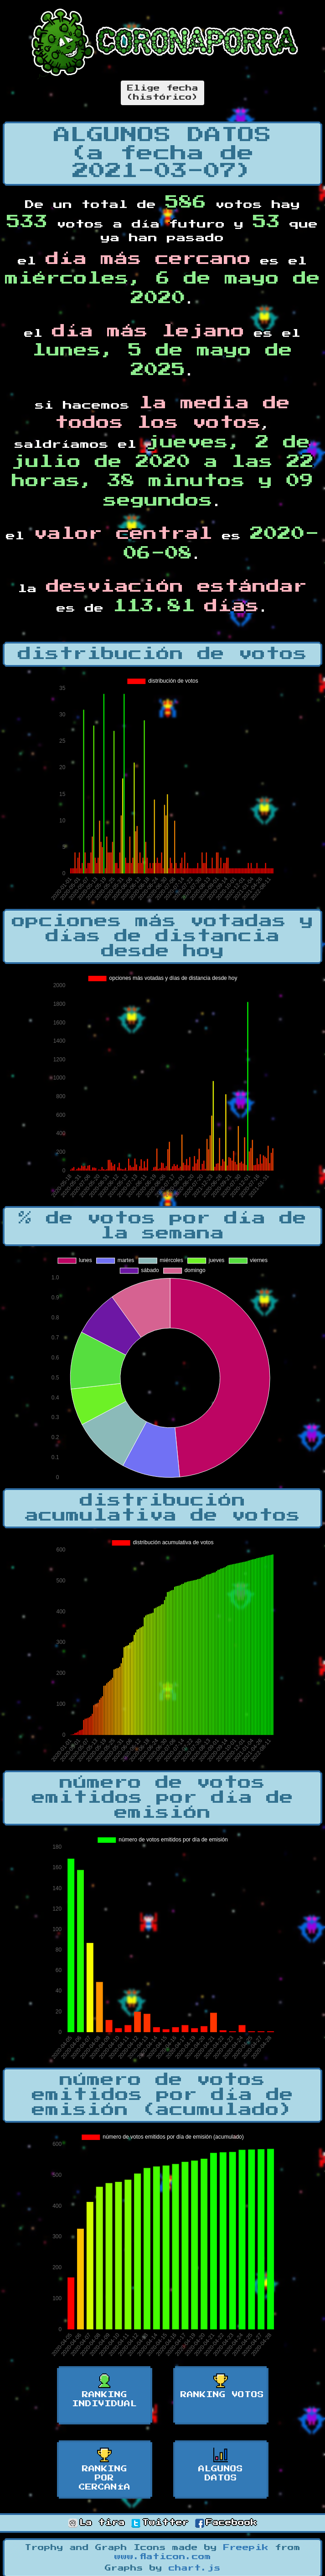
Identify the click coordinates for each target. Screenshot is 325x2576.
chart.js (195, 2568)
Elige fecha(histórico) (162, 93)
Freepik (245, 2548)
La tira (96, 2523)
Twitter (160, 2523)
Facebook (226, 2523)
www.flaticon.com (162, 2557)
